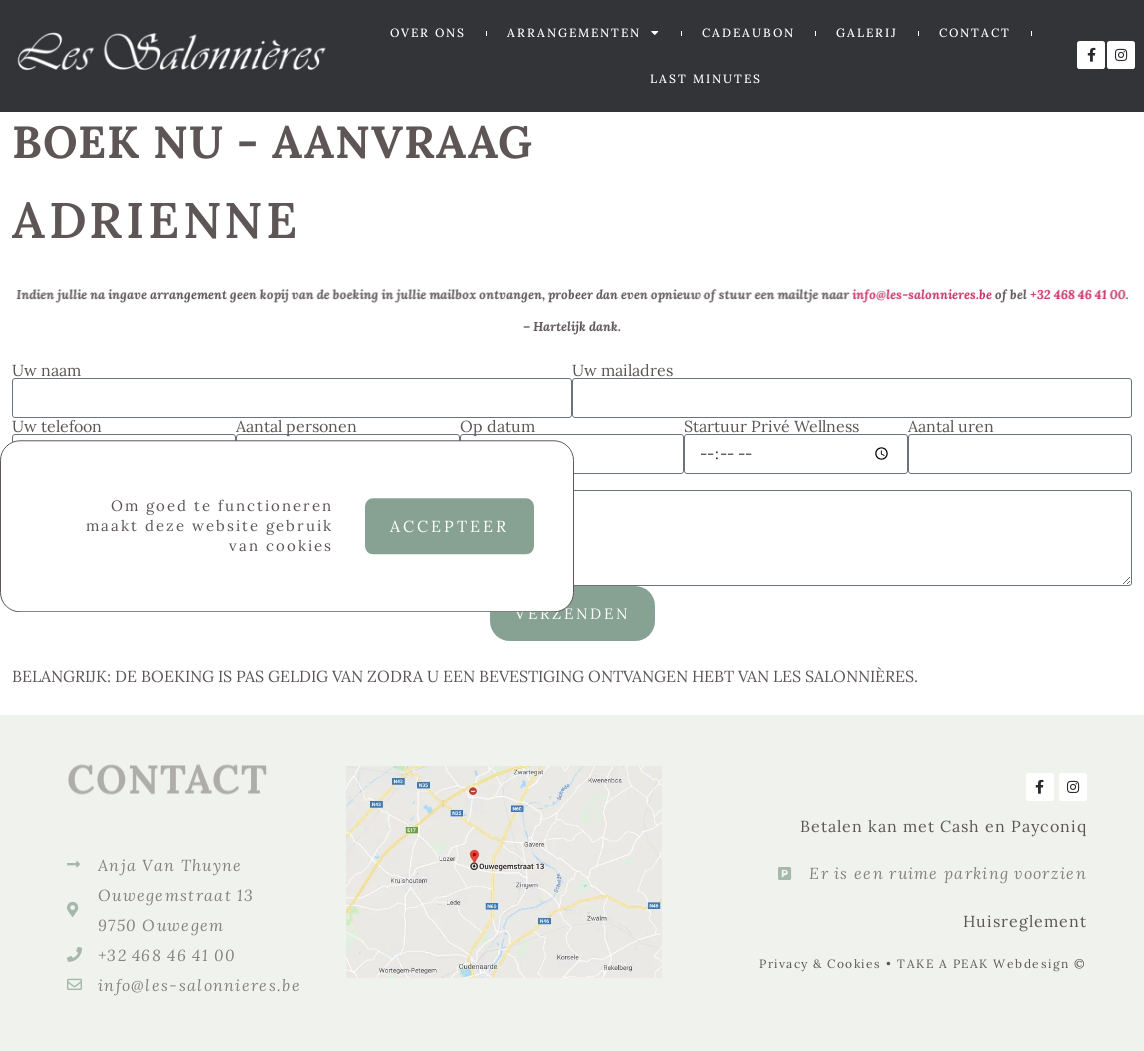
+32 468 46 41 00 (1057, 295)
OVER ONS (428, 32)
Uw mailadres (622, 370)
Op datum (497, 426)
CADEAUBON (748, 32)
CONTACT (975, 32)
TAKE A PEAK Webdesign (983, 963)
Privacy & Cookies (820, 963)
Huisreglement (1025, 921)
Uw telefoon (57, 426)
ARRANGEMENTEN (584, 33)
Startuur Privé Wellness (771, 426)
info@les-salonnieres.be (907, 295)
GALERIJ (867, 32)
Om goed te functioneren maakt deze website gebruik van (209, 533)
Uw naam (46, 370)
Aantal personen (296, 426)
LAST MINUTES (706, 78)
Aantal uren (951, 426)
